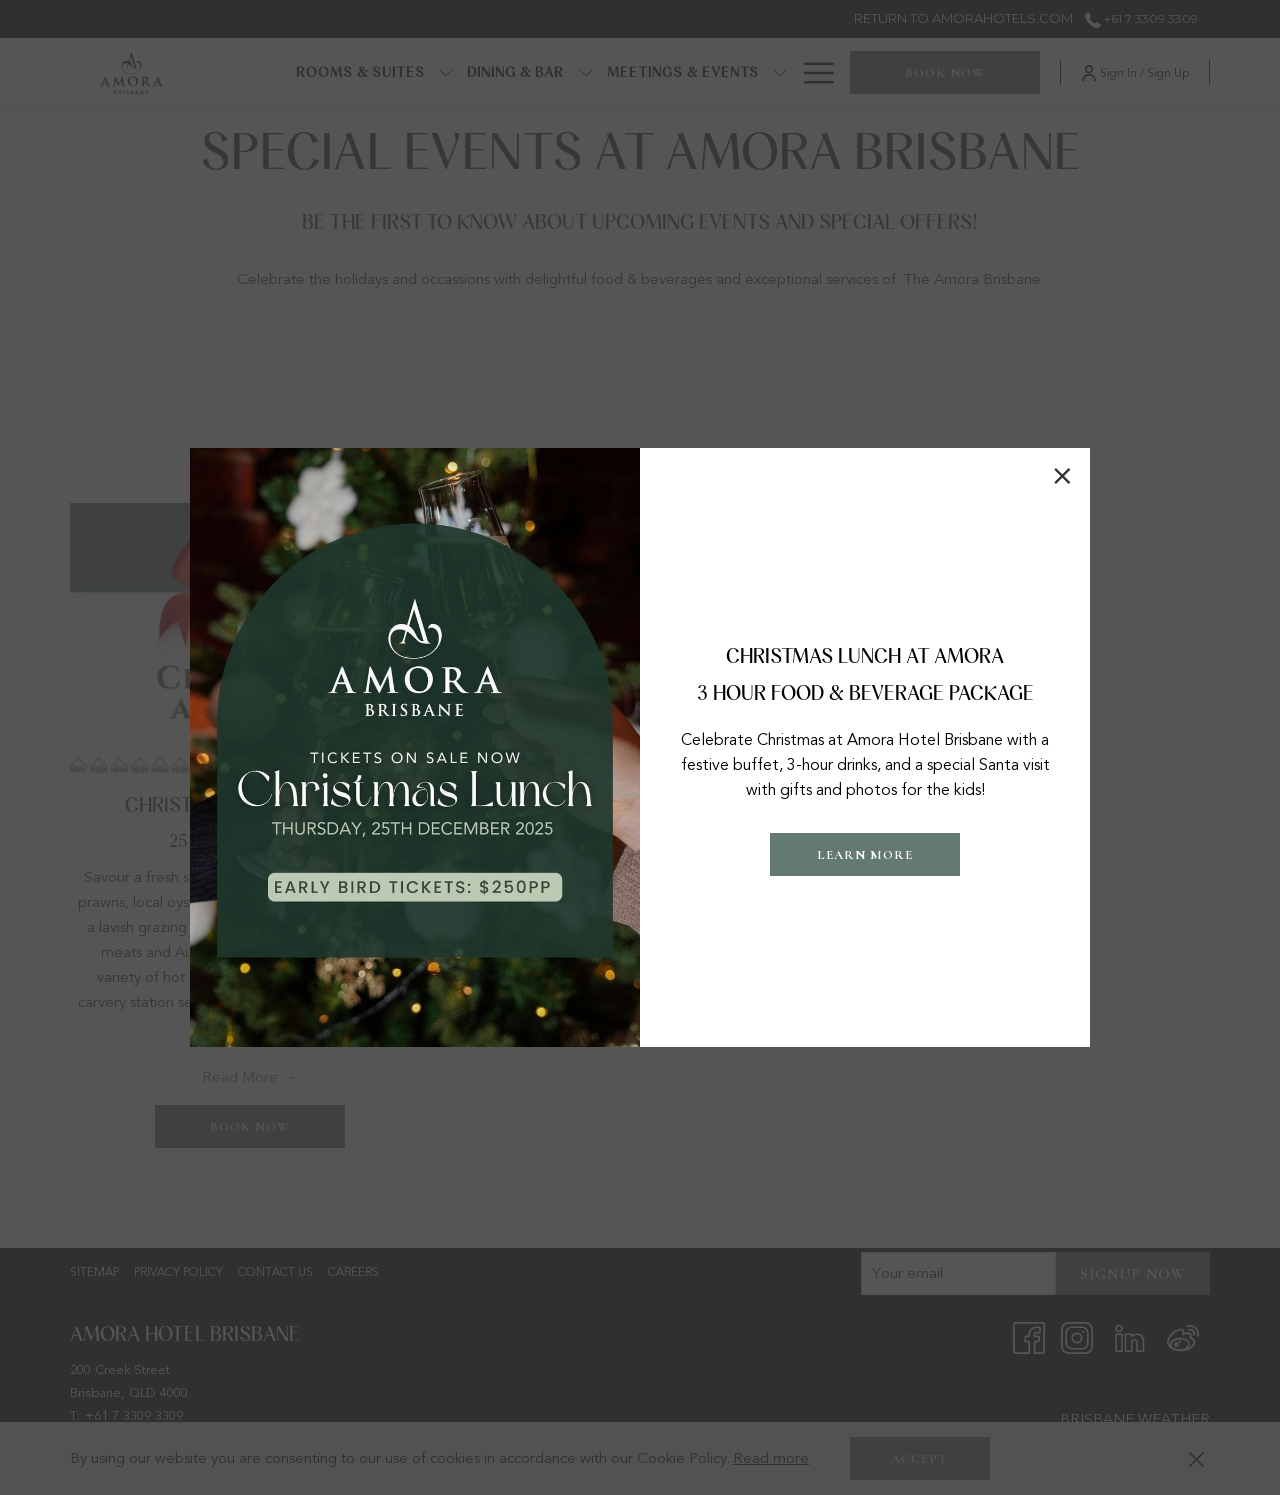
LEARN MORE (865, 855)
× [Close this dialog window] (1062, 476)
